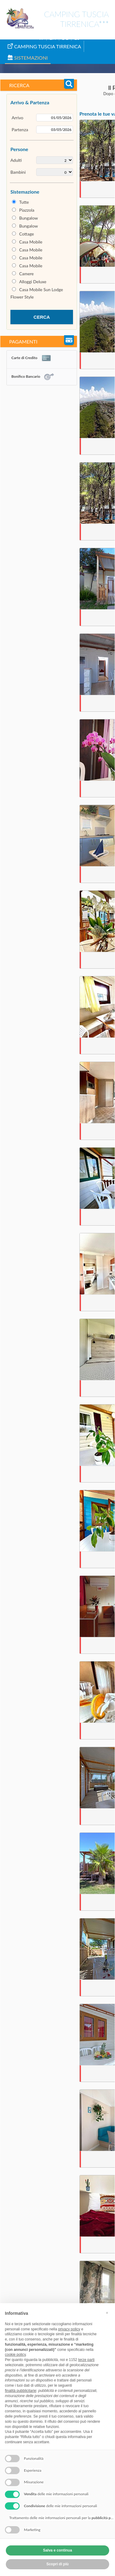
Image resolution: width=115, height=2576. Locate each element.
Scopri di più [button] (57, 2564)
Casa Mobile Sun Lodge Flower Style (36, 293)
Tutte (24, 202)
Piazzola (26, 210)
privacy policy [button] (69, 2329)
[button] (107, 2313)
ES (77, 38)
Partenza (20, 129)
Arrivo (17, 117)
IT (41, 38)
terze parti (86, 2360)
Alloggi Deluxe (33, 281)
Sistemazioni (28, 58)
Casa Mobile (31, 241)
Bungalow (28, 218)
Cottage (26, 233)
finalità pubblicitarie (20, 2391)
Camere (26, 273)
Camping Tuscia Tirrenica (44, 46)
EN (52, 38)
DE (65, 38)
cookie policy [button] (15, 2354)
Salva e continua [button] (57, 2550)
